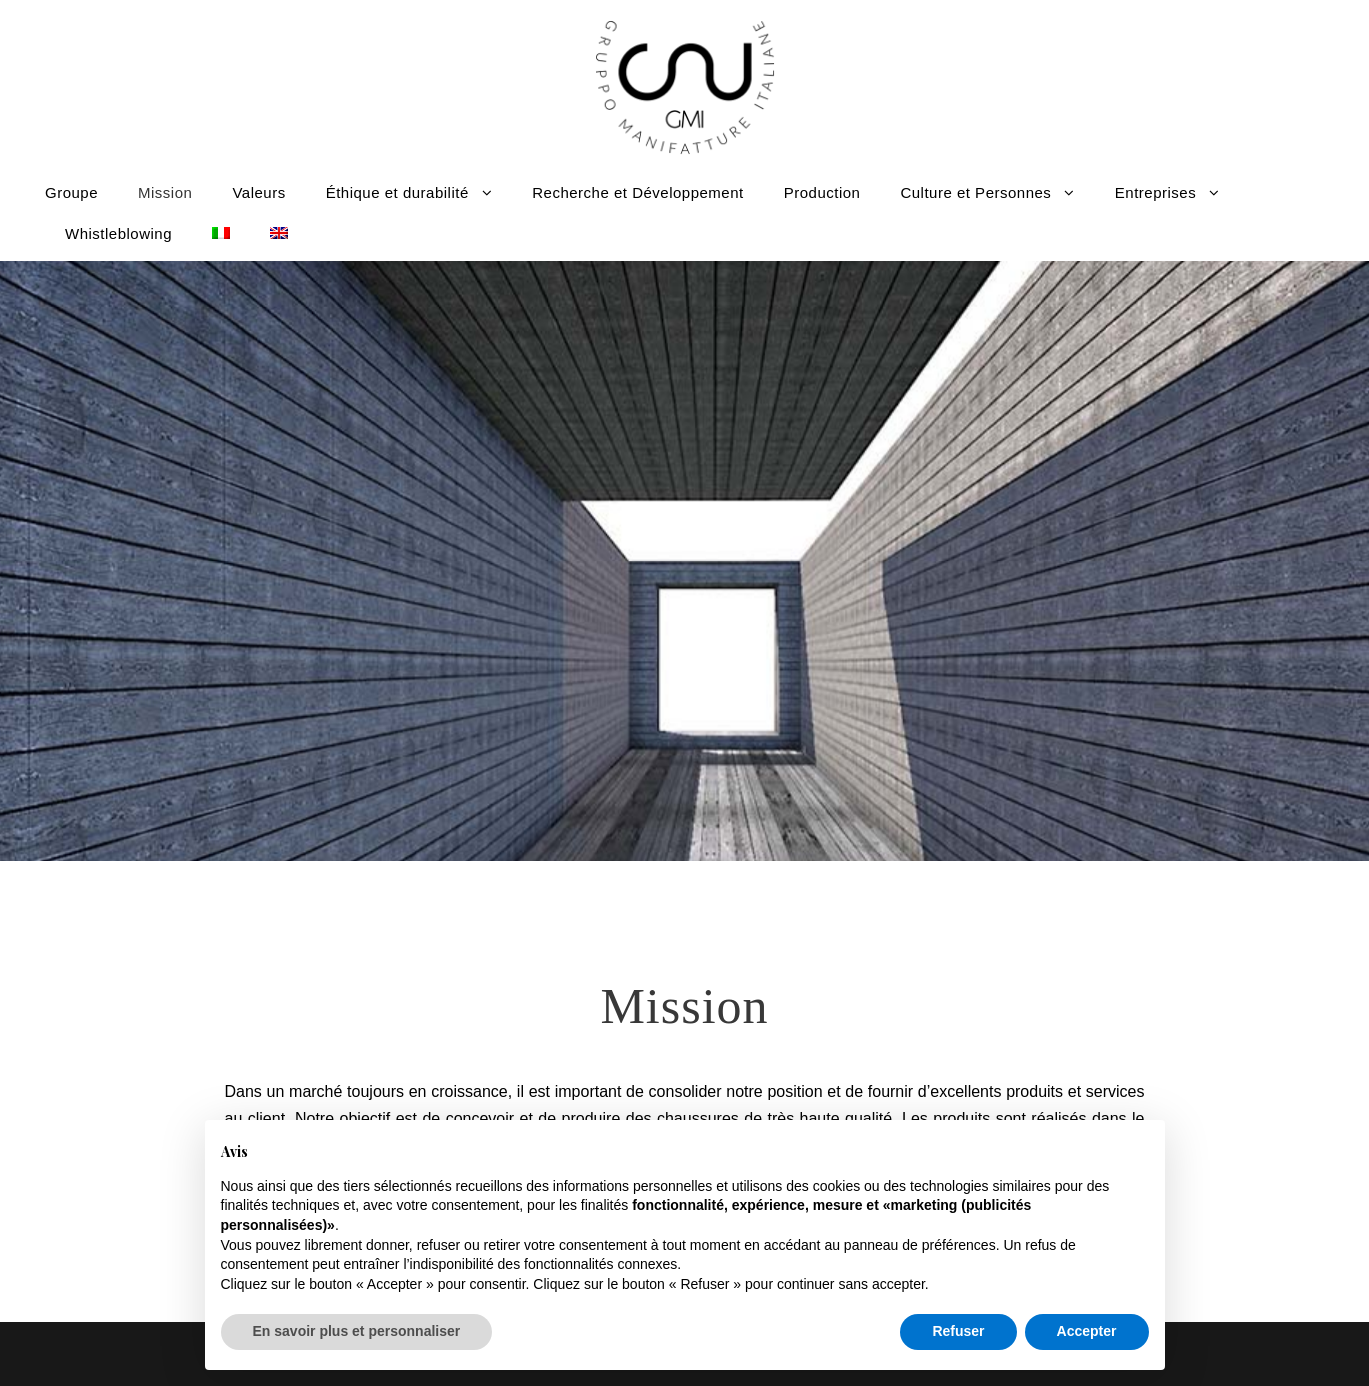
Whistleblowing (118, 233)
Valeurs (258, 192)
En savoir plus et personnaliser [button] (357, 1331)
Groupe (71, 192)
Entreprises (1155, 192)
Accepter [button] (1087, 1331)
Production (822, 192)
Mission (165, 192)
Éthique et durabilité (397, 192)
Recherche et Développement (637, 192)
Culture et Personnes (975, 192)
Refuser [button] (958, 1331)
